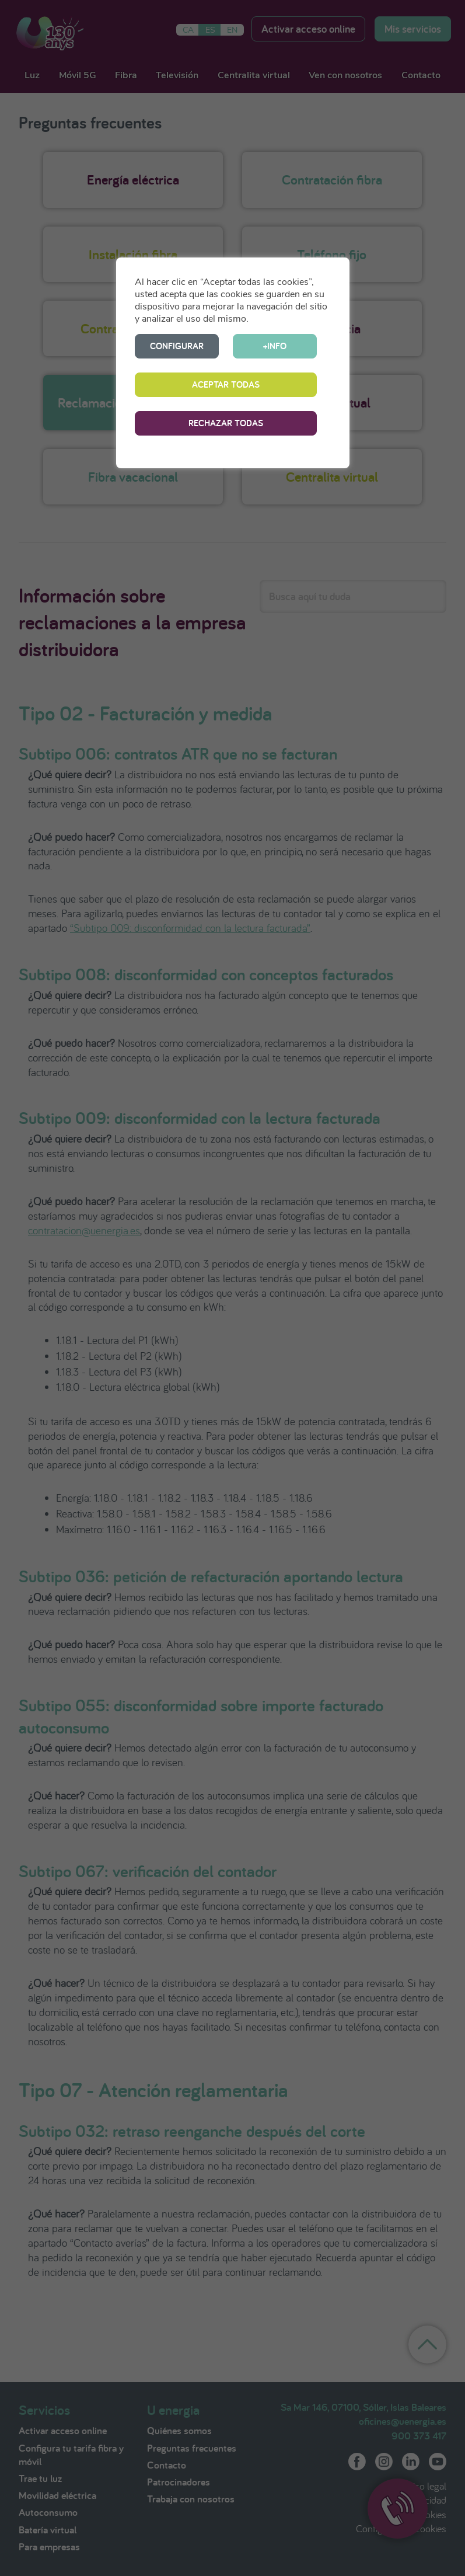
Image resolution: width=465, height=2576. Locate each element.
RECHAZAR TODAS (225, 423)
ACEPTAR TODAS (226, 384)
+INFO (274, 346)
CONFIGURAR (177, 346)
